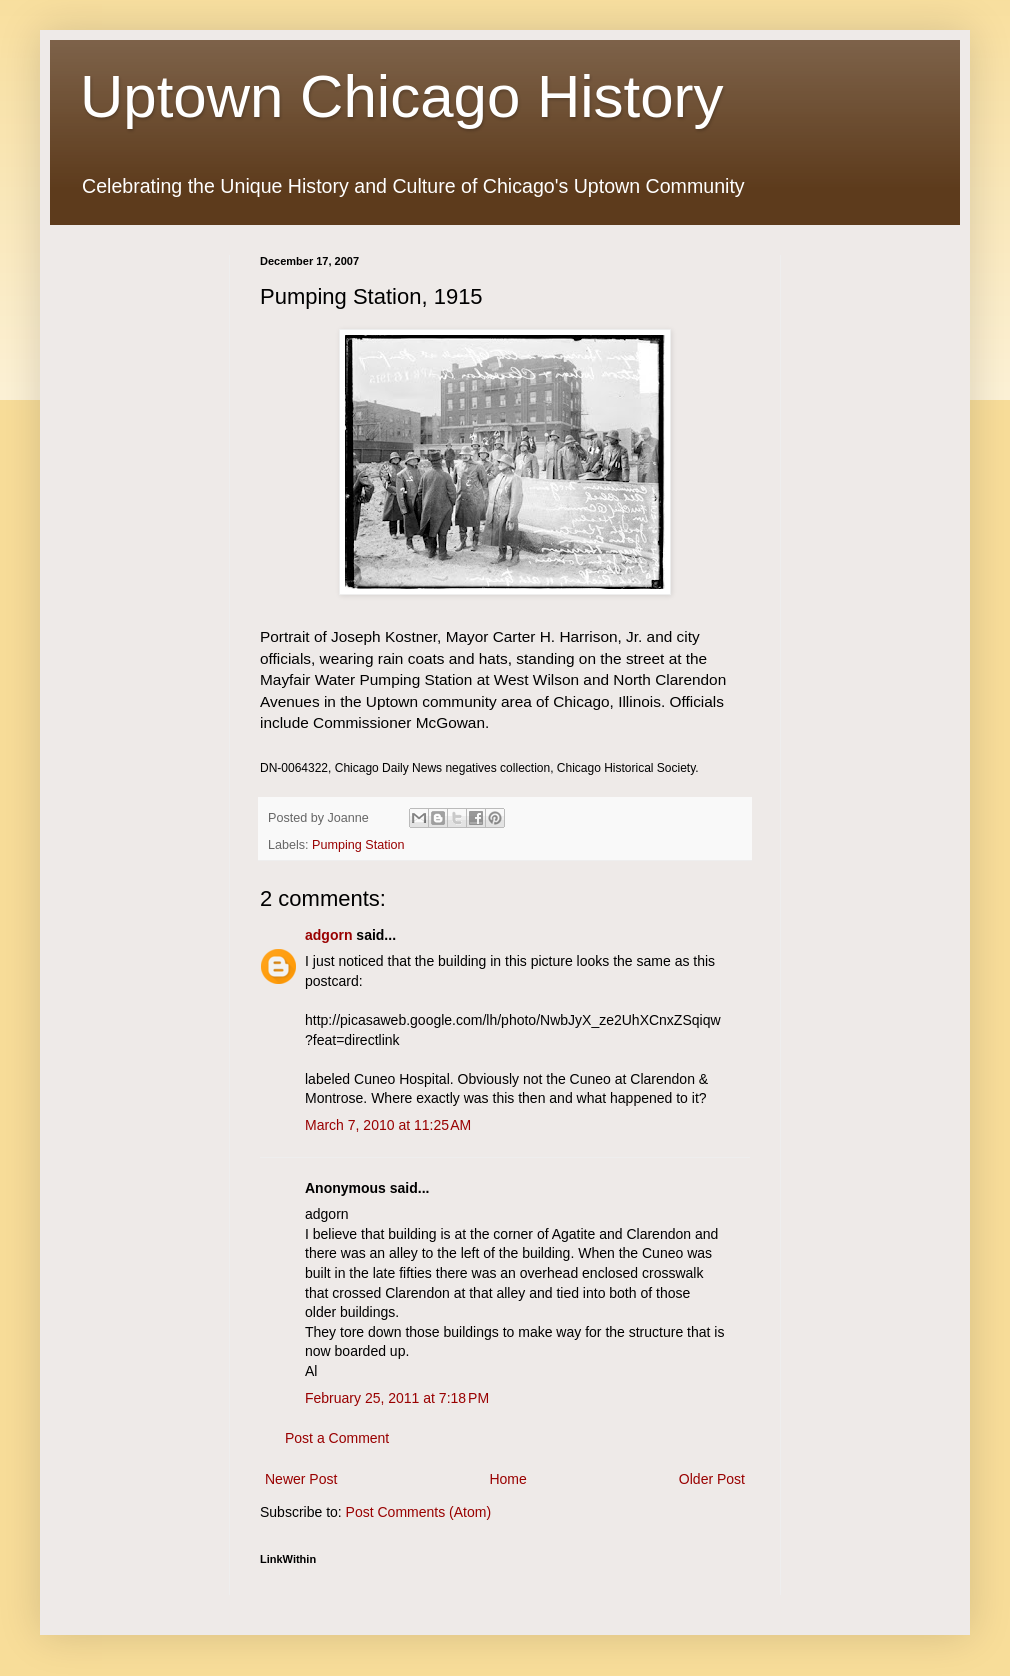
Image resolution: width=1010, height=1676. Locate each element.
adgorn (328, 935)
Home (507, 1479)
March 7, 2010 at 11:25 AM (388, 1125)
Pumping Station (358, 845)
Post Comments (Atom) (418, 1512)
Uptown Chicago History (402, 96)
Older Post (712, 1479)
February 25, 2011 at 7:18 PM (397, 1398)
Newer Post (301, 1479)
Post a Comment (337, 1438)
